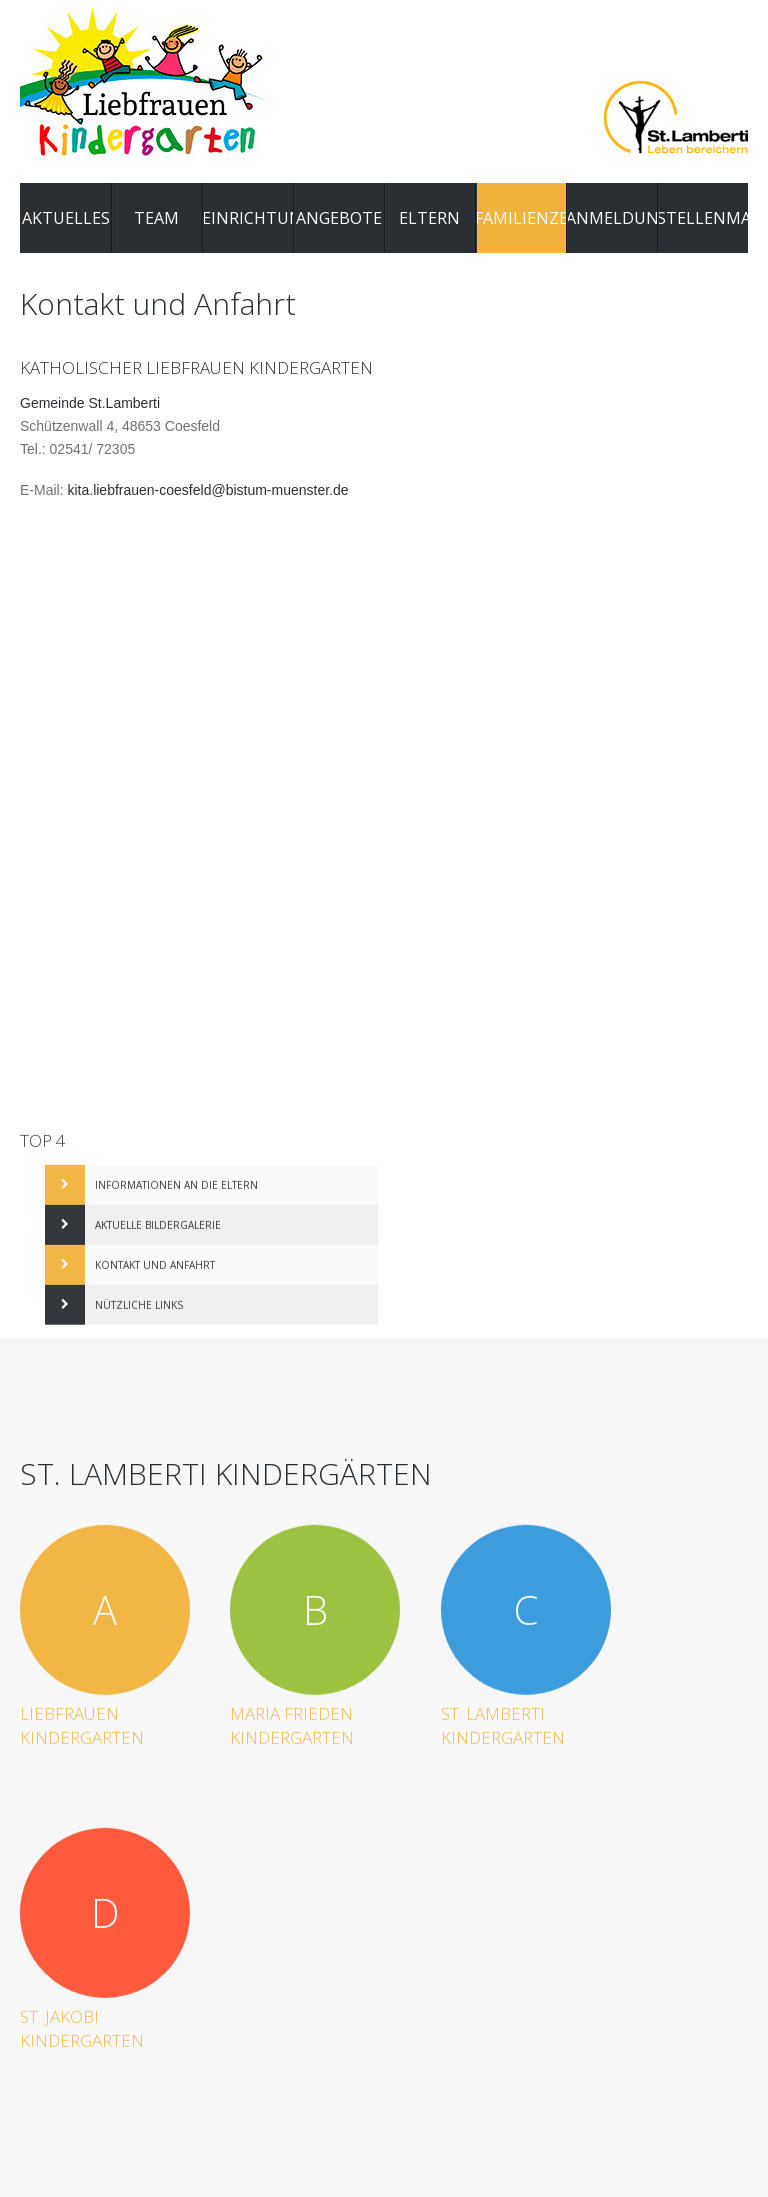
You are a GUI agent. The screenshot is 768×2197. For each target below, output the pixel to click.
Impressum (508, 2024)
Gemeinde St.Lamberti (90, 408)
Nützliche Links (139, 1300)
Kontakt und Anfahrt (155, 1260)
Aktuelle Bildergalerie (158, 1220)
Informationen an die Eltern (176, 1180)
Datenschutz (589, 2024)
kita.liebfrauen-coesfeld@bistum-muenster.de (207, 495)
